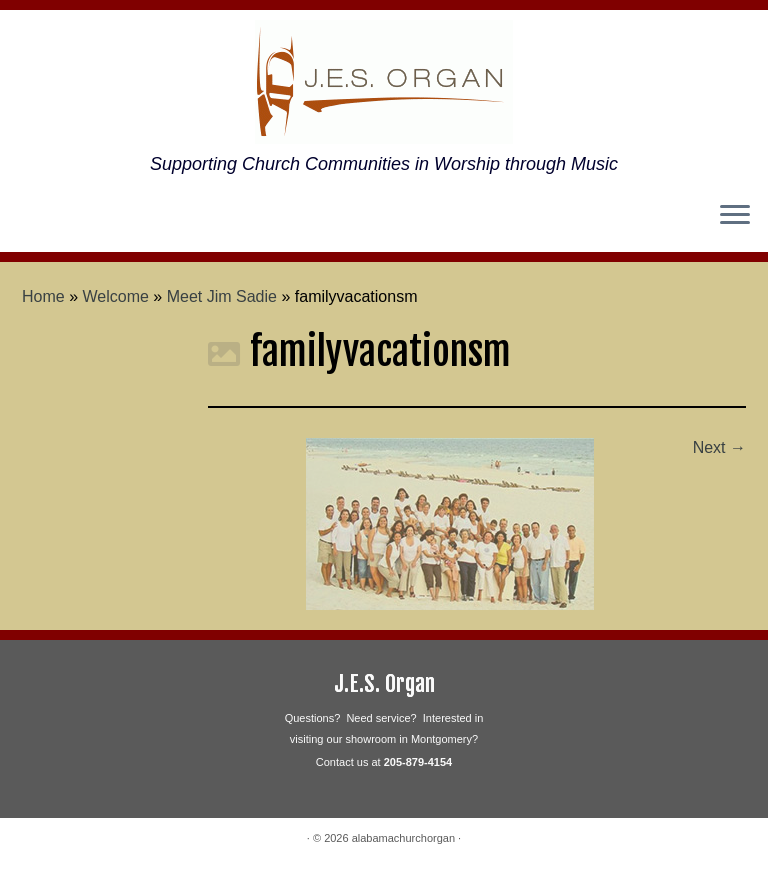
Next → (719, 447)
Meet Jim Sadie (222, 296)
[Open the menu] (735, 216)
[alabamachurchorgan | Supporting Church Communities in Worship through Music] (384, 82)
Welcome (116, 296)
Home (43, 296)
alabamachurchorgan (403, 838)
